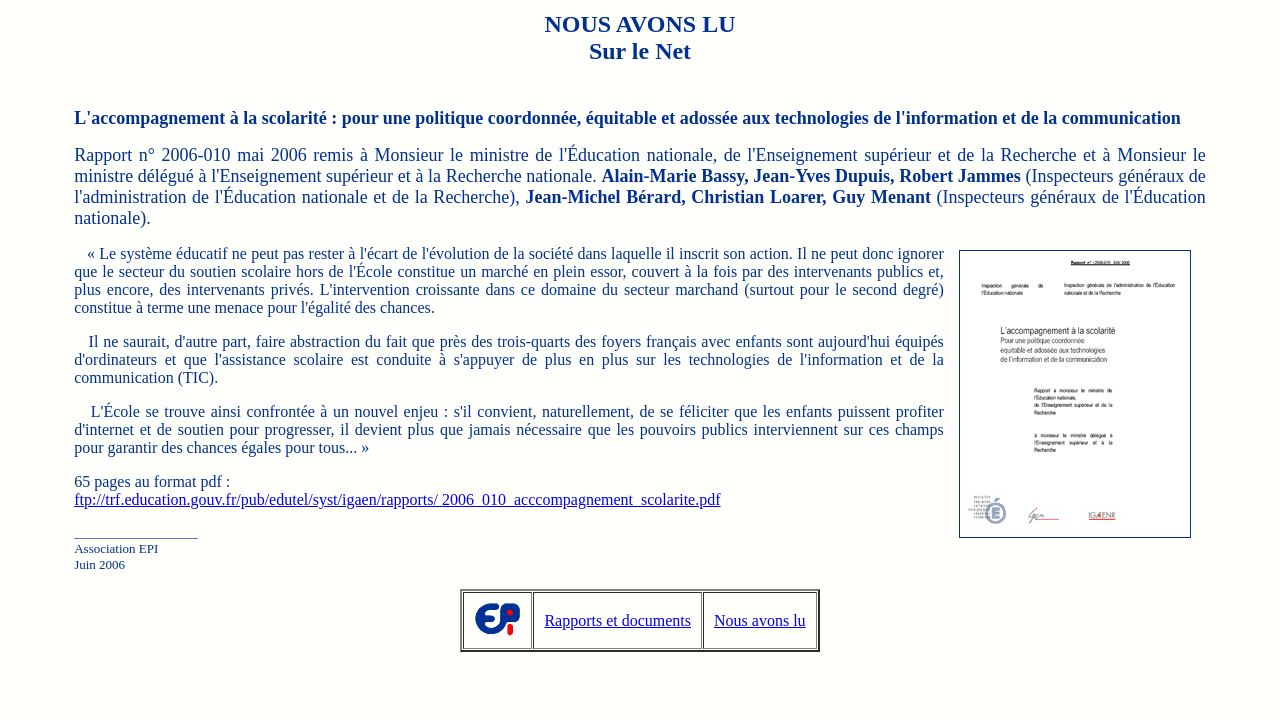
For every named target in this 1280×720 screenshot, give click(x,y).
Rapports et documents (617, 620)
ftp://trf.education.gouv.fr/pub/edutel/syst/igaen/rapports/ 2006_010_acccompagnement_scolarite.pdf (397, 499)
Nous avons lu (760, 620)
